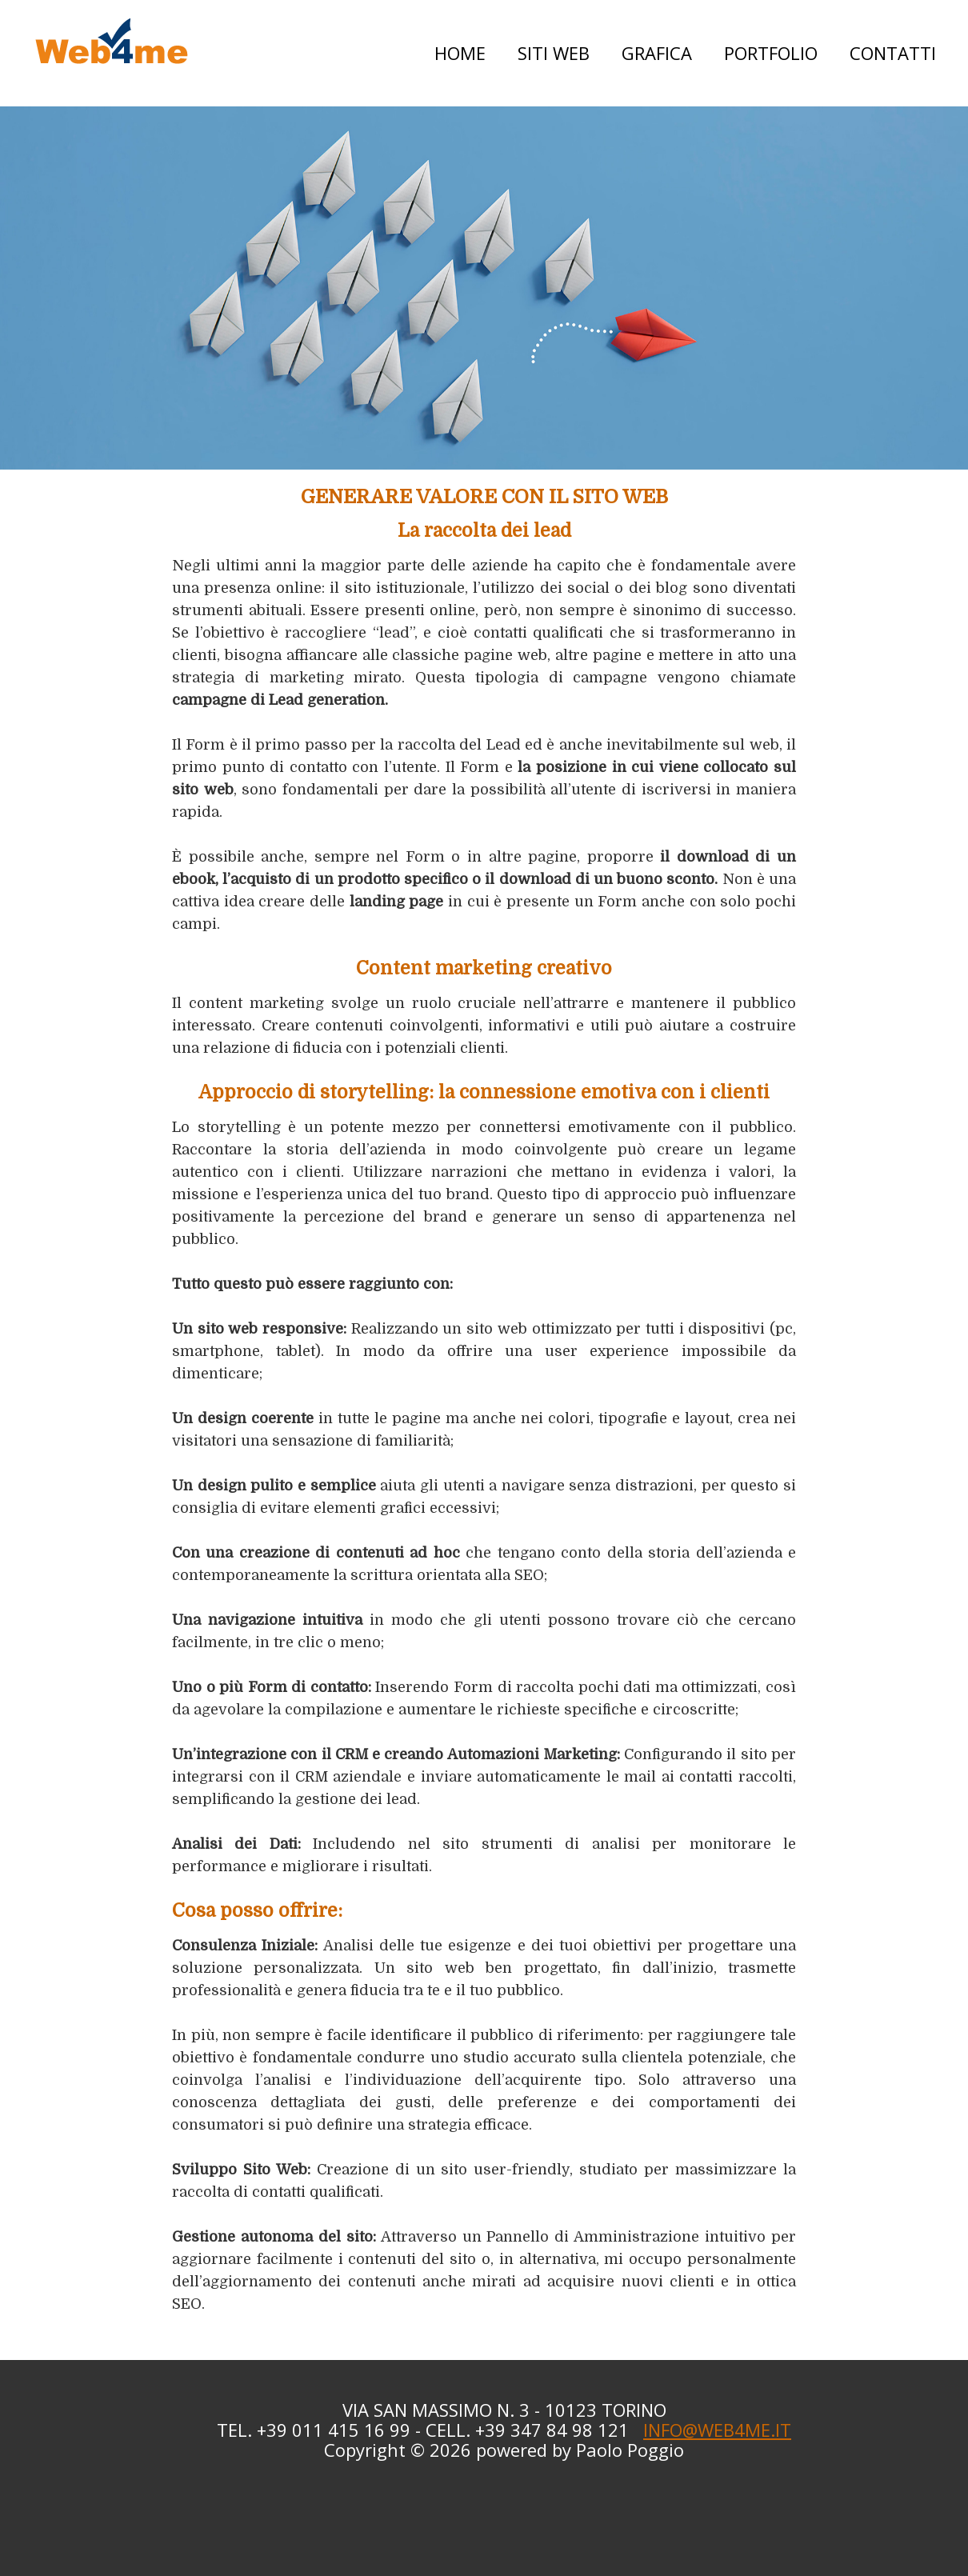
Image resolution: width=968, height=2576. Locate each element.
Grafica (657, 53)
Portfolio (771, 53)
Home (460, 53)
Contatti (893, 53)
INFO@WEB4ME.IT (717, 2430)
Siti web (554, 53)
